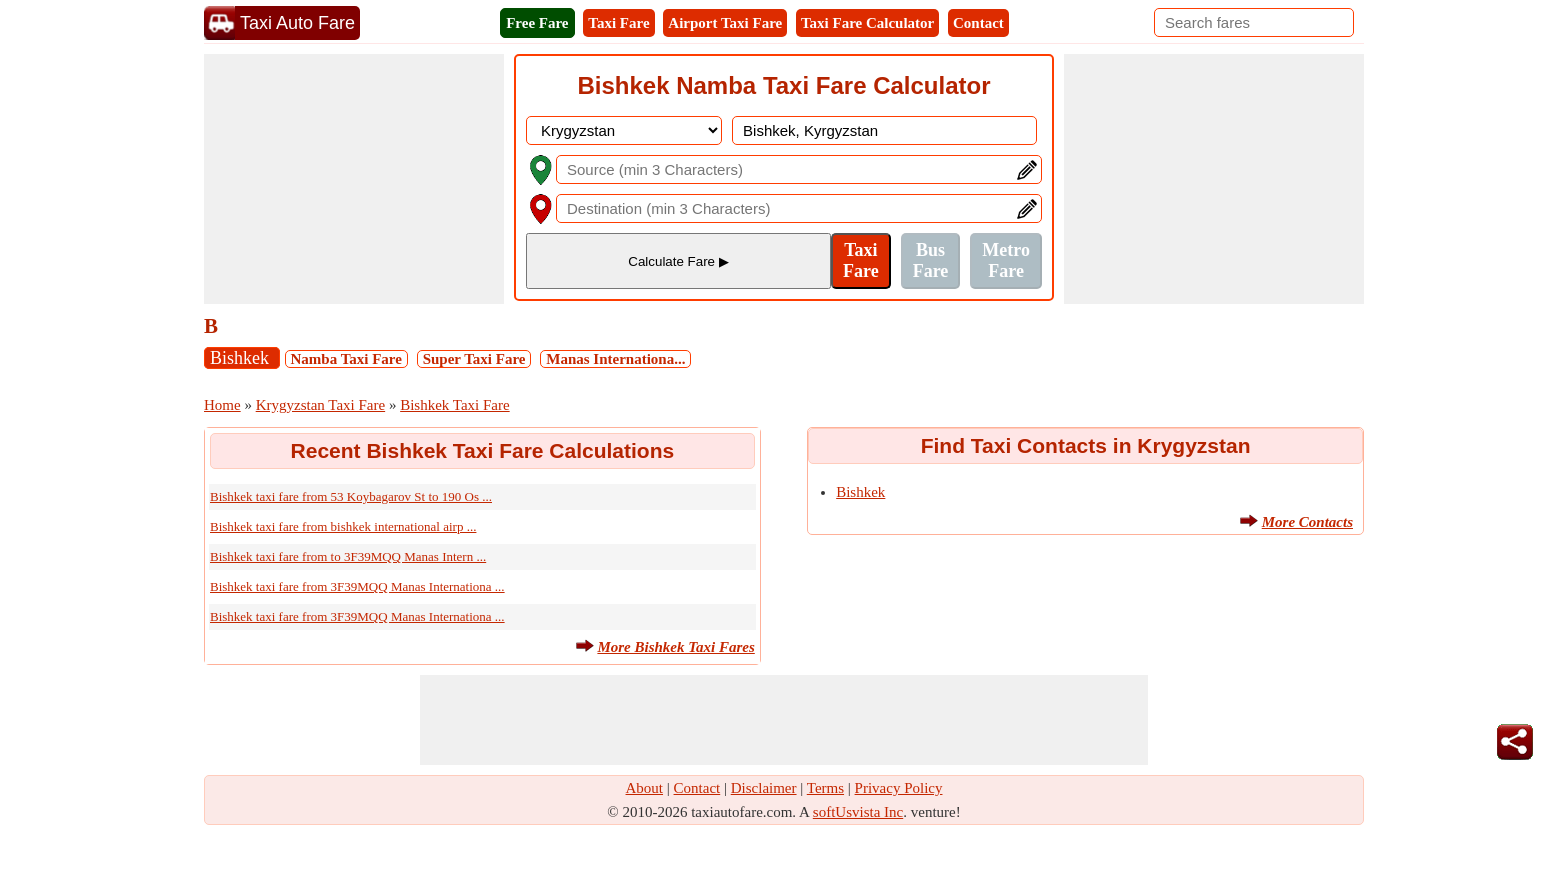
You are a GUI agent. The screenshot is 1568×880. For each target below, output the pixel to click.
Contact (978, 23)
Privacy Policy (899, 788)
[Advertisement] (354, 179)
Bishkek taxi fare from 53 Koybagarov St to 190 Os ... (351, 496)
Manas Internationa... (615, 359)
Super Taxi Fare (474, 359)
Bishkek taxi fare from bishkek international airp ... (343, 526)
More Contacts (1307, 522)
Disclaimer (764, 788)
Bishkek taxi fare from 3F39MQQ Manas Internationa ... (357, 586)
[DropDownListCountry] (624, 130)
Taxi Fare (618, 23)
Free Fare (537, 23)
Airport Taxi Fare (725, 23)
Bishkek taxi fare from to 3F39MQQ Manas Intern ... (348, 556)
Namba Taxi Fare (346, 359)
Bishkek (242, 358)
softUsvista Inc (858, 812)
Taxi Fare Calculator (867, 23)
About (645, 788)
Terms (825, 788)
